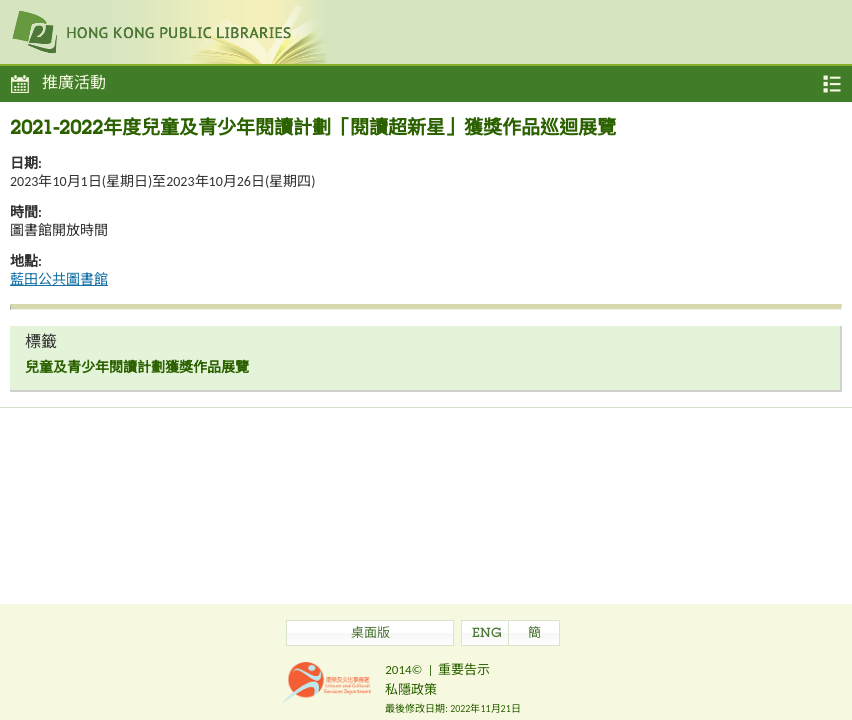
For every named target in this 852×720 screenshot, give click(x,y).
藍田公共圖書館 (59, 279)
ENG (487, 634)
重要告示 (464, 669)
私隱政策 (411, 689)
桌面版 (370, 634)
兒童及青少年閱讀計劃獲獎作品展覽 (137, 367)
